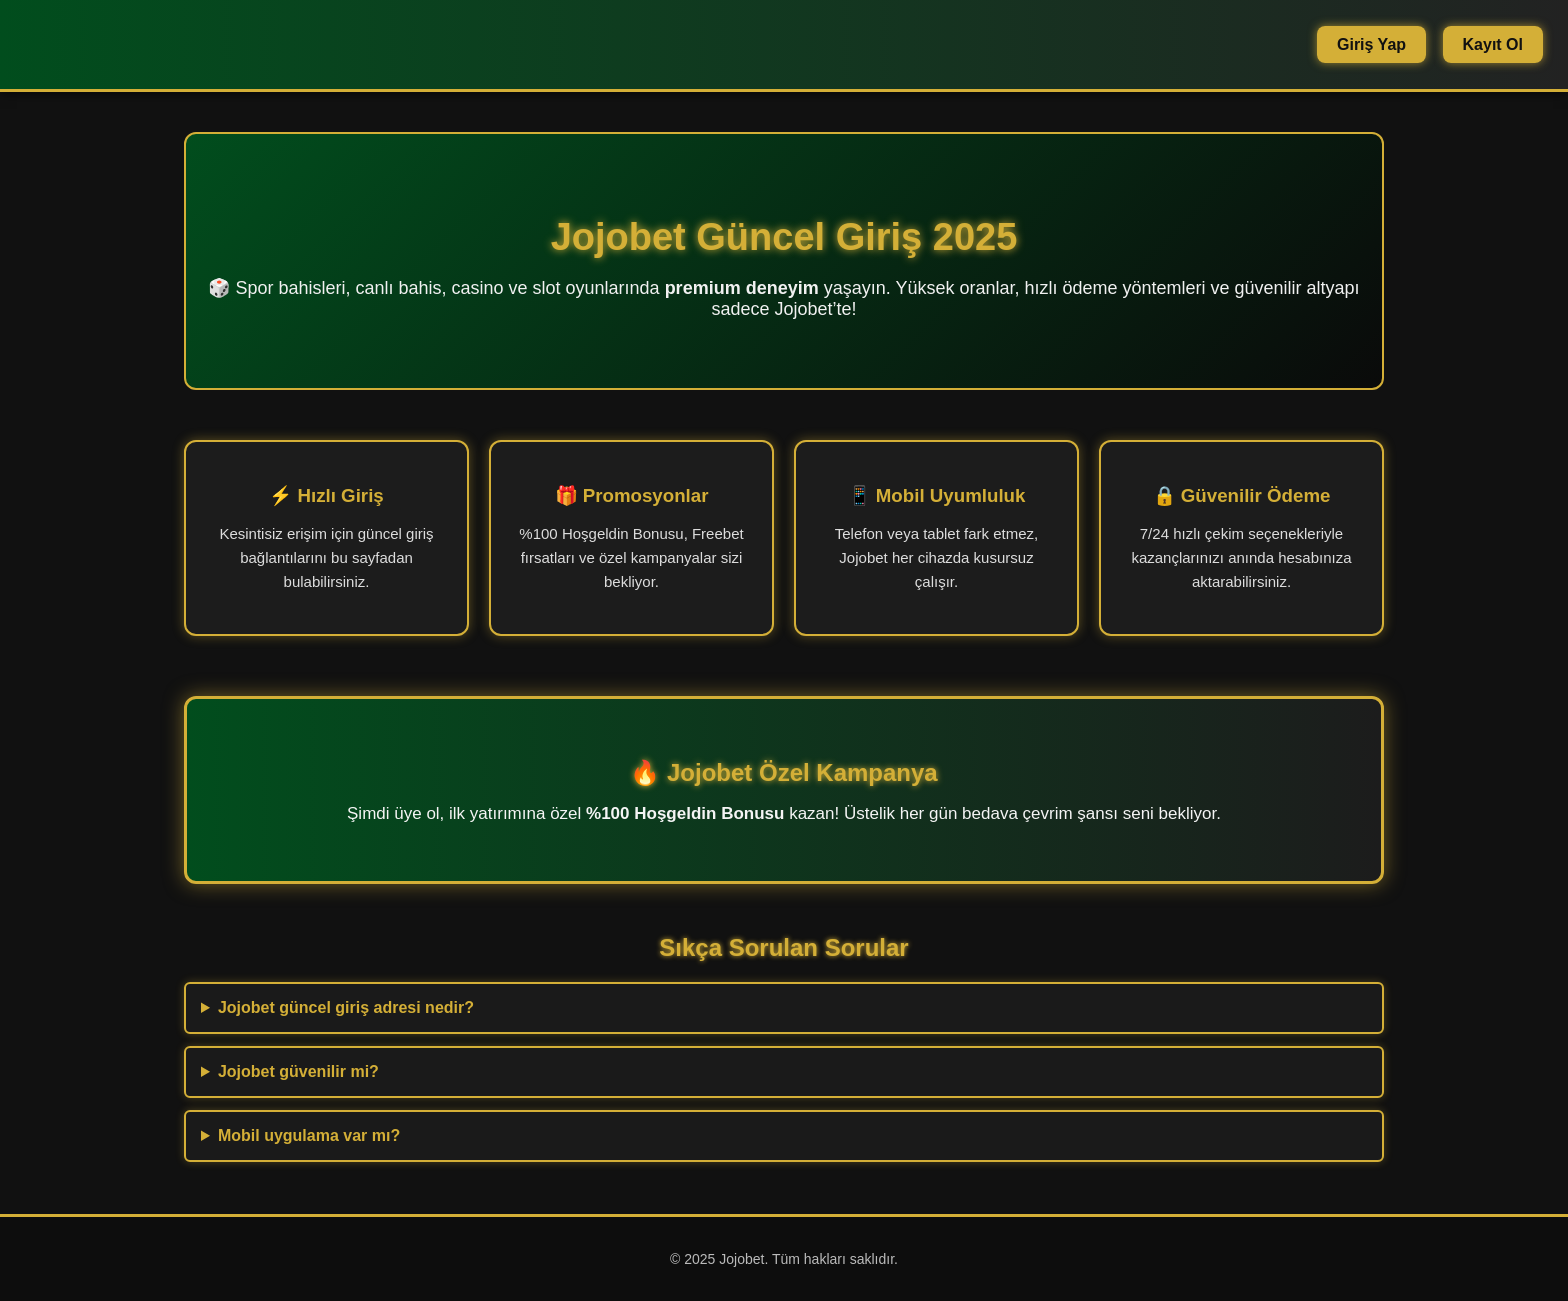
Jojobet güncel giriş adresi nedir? (346, 1007)
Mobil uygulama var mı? (309, 1135)
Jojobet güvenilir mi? (298, 1071)
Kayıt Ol (1493, 44)
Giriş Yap (1371, 44)
